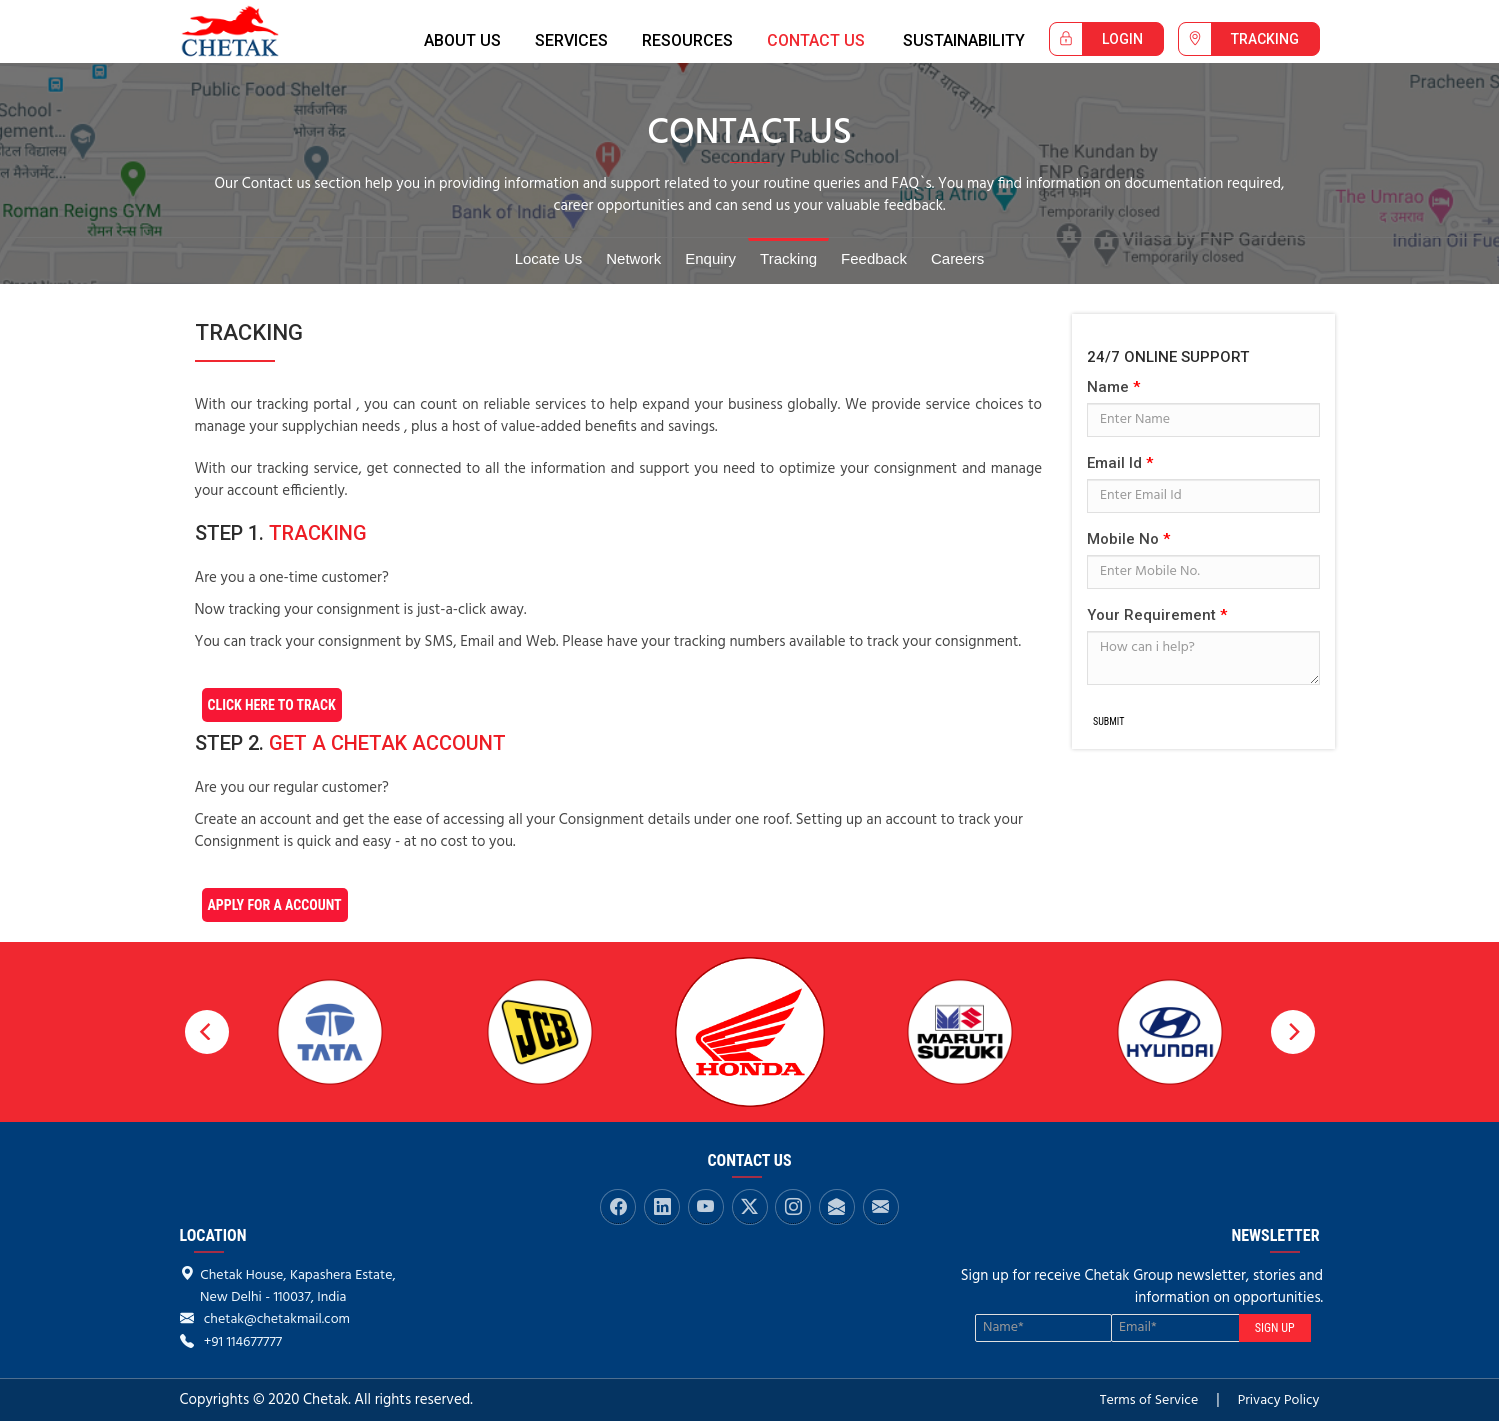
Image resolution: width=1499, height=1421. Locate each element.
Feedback (874, 258)
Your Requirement (1157, 615)
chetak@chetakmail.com (277, 1319)
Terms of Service (1149, 1400)
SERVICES (571, 40)
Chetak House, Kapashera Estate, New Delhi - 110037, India (288, 1286)
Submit (1108, 721)
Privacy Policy (1279, 1400)
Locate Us (549, 258)
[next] (1293, 1032)
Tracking (788, 258)
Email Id (1120, 463)
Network (633, 258)
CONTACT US (816, 40)
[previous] (207, 1032)
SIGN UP (1275, 1328)
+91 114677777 (243, 1342)
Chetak (248, 31)
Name (1113, 387)
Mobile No (1128, 539)
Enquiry (710, 258)
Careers (957, 258)
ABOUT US (462, 40)
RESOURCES (687, 40)
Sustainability (964, 40)
